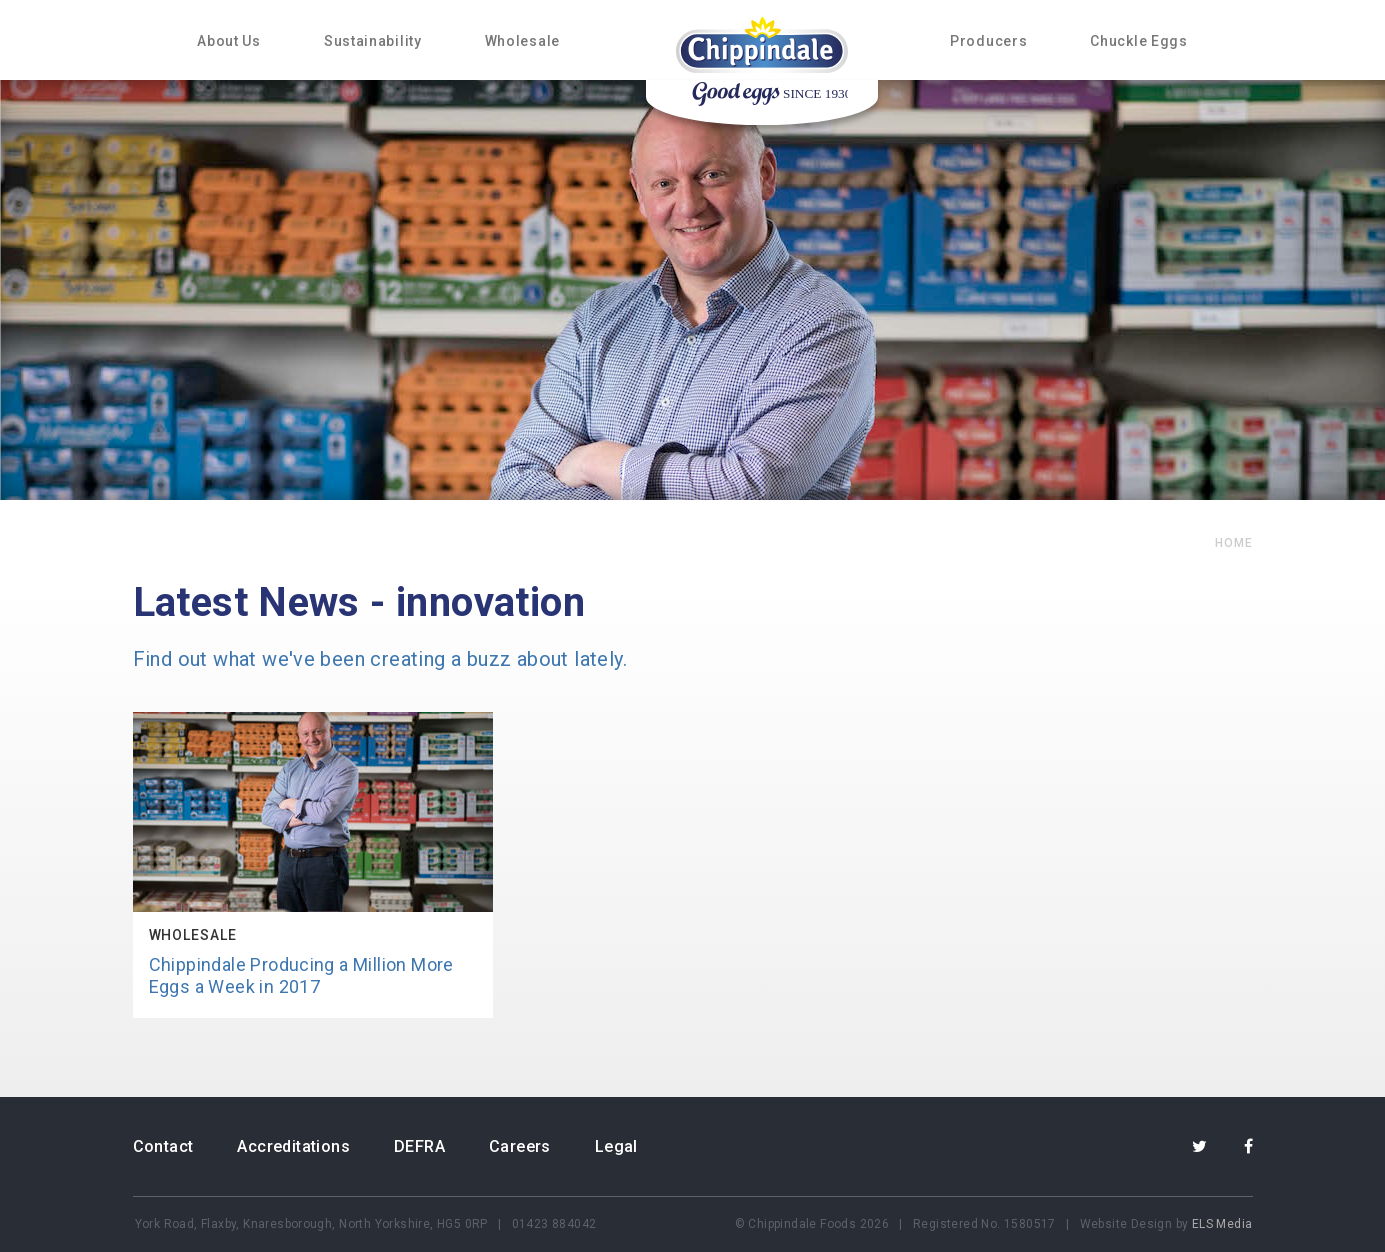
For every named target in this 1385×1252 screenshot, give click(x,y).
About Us (229, 41)
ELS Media (1222, 1224)
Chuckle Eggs (1138, 41)
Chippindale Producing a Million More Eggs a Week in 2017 (301, 975)
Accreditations (293, 1146)
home (1234, 543)
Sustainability (373, 41)
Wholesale (522, 41)
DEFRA (419, 1146)
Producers (988, 41)
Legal (616, 1146)
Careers (520, 1146)
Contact (163, 1146)
